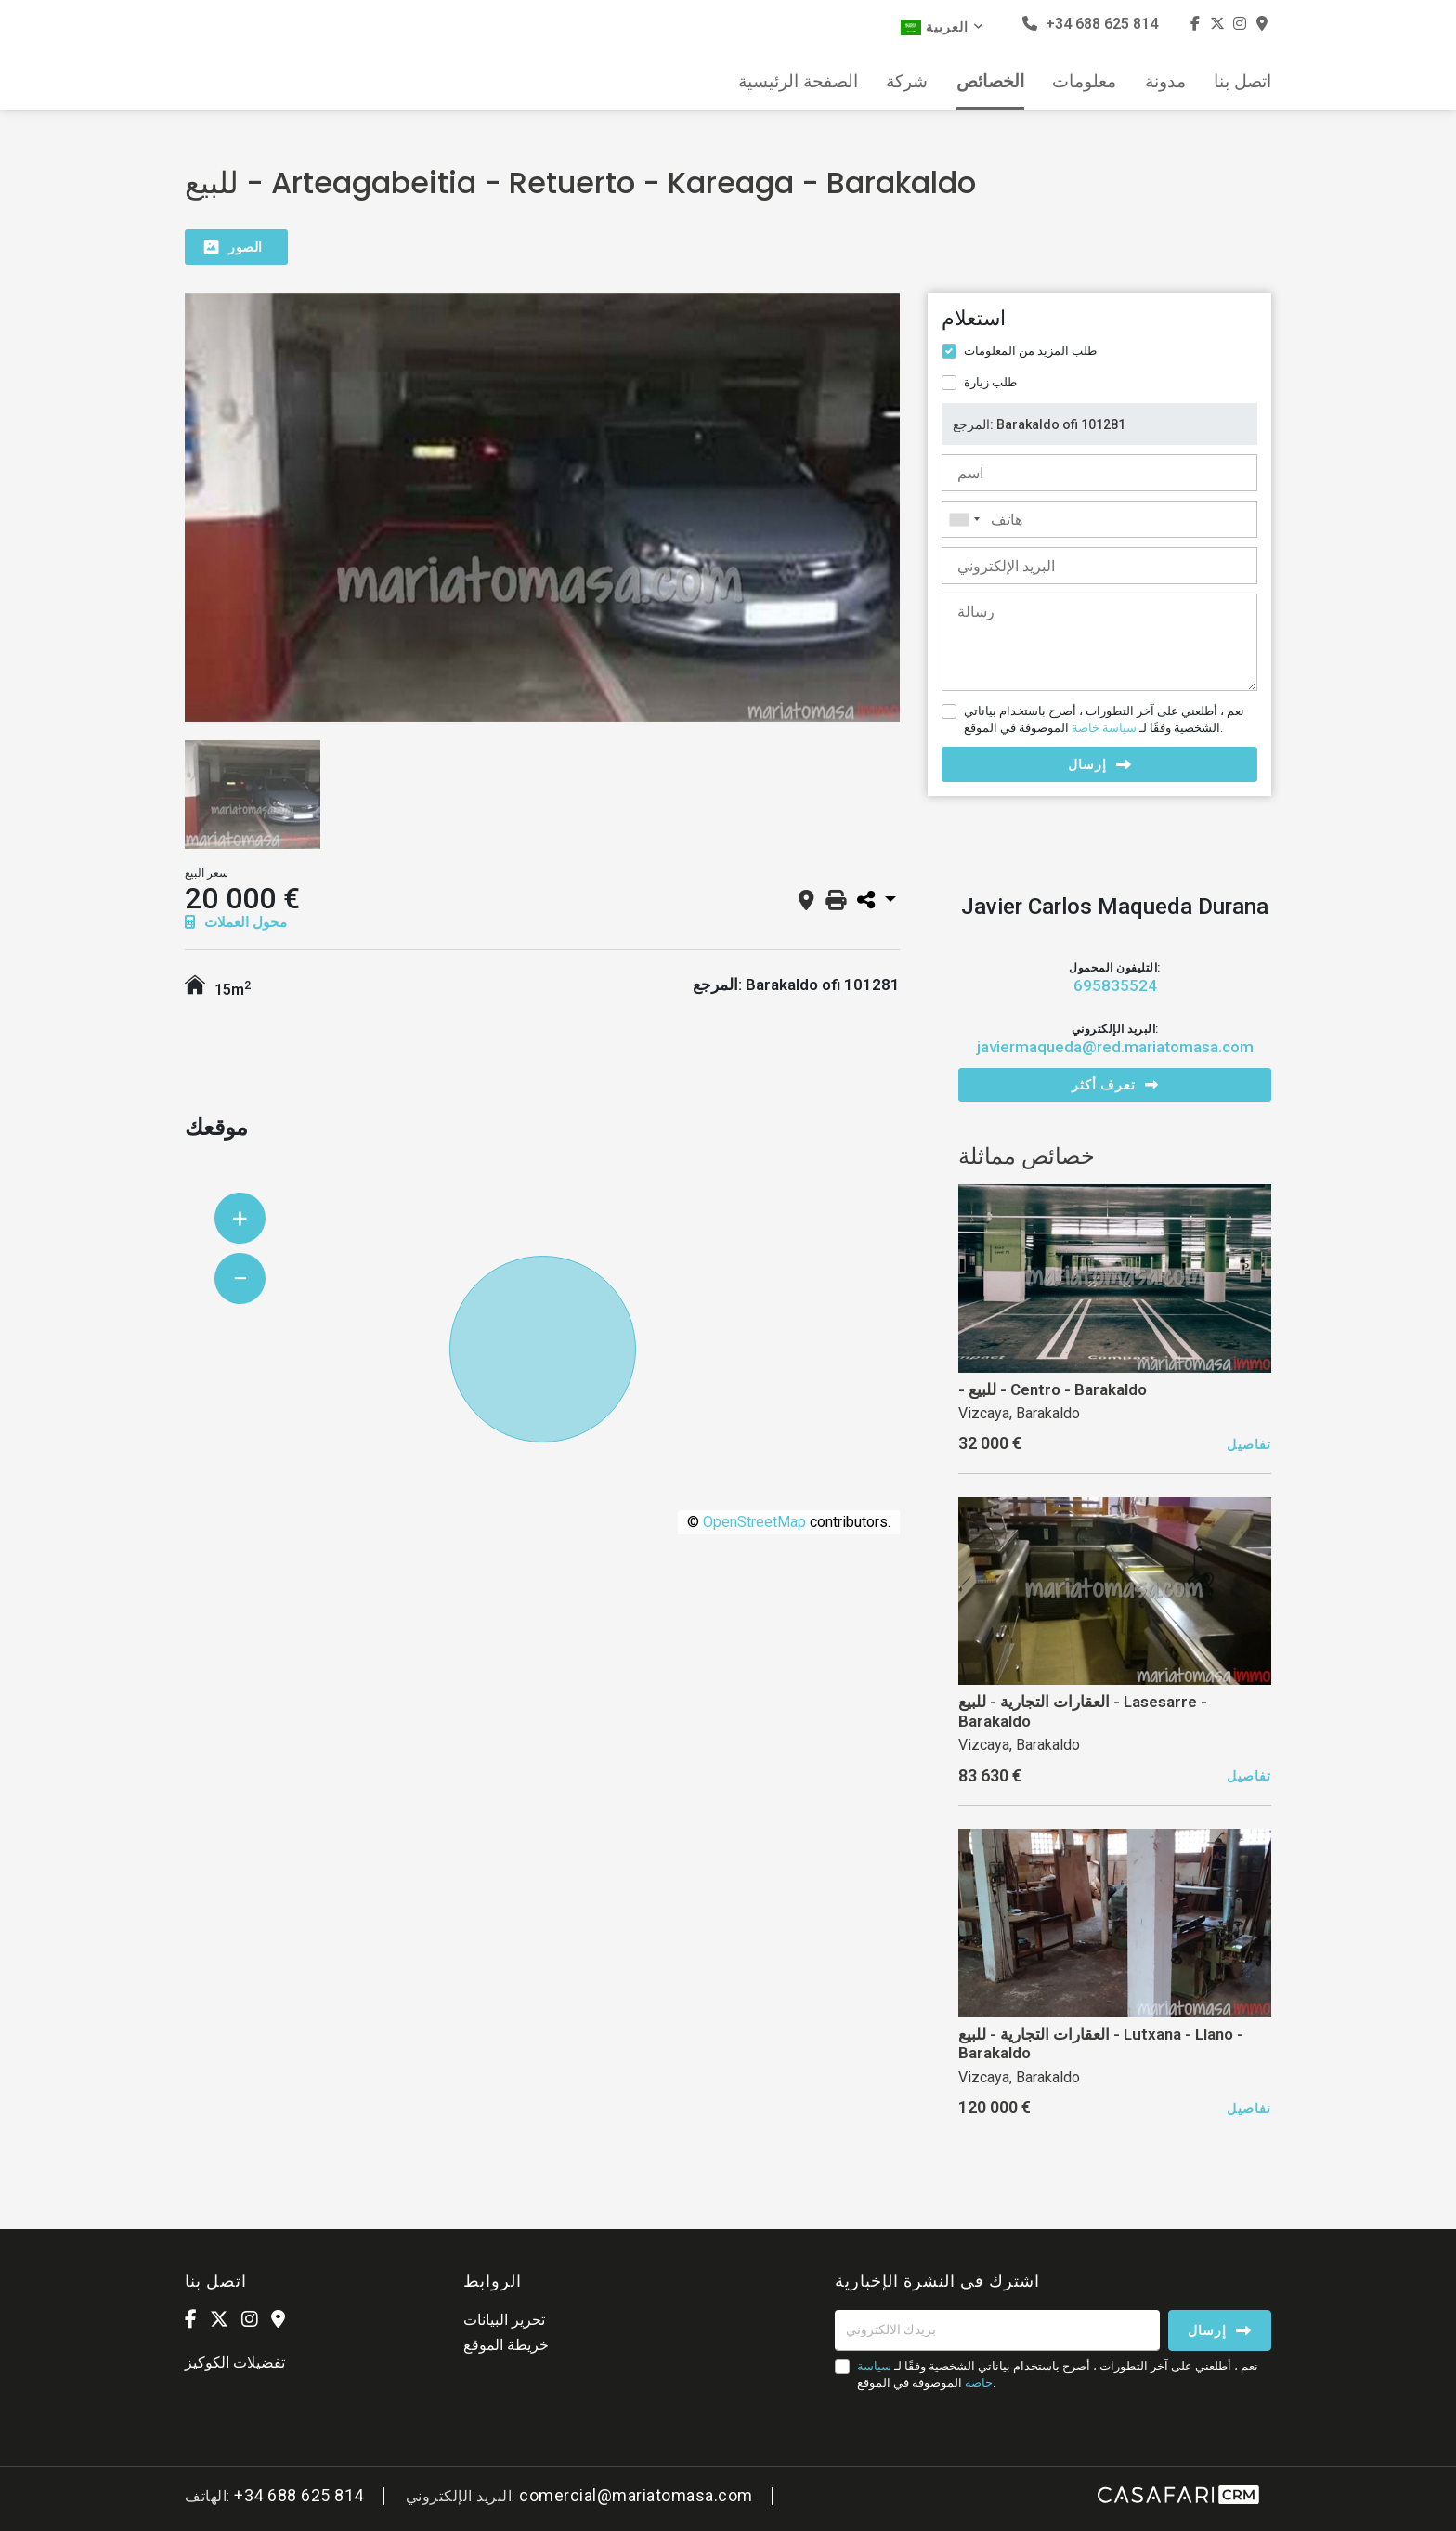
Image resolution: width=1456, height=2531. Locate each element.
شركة (907, 82)
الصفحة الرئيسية (798, 82)
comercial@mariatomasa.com (636, 2495)
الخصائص (990, 82)
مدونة (1165, 82)
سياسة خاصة (1104, 728)
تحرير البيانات (504, 2320)
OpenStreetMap (754, 1522)
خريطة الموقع (506, 2345)
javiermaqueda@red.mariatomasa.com (1115, 1046)
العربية (942, 27)
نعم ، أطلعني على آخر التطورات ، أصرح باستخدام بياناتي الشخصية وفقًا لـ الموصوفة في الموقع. (1104, 719)
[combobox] (1099, 519)
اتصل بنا (1242, 82)
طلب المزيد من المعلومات (1030, 351)
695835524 (1115, 985)
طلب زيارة (990, 382)
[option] (542, 507)
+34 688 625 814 (1090, 24)
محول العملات (236, 922)
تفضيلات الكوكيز (235, 2362)
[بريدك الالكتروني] (997, 2330)
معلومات (1084, 82)
